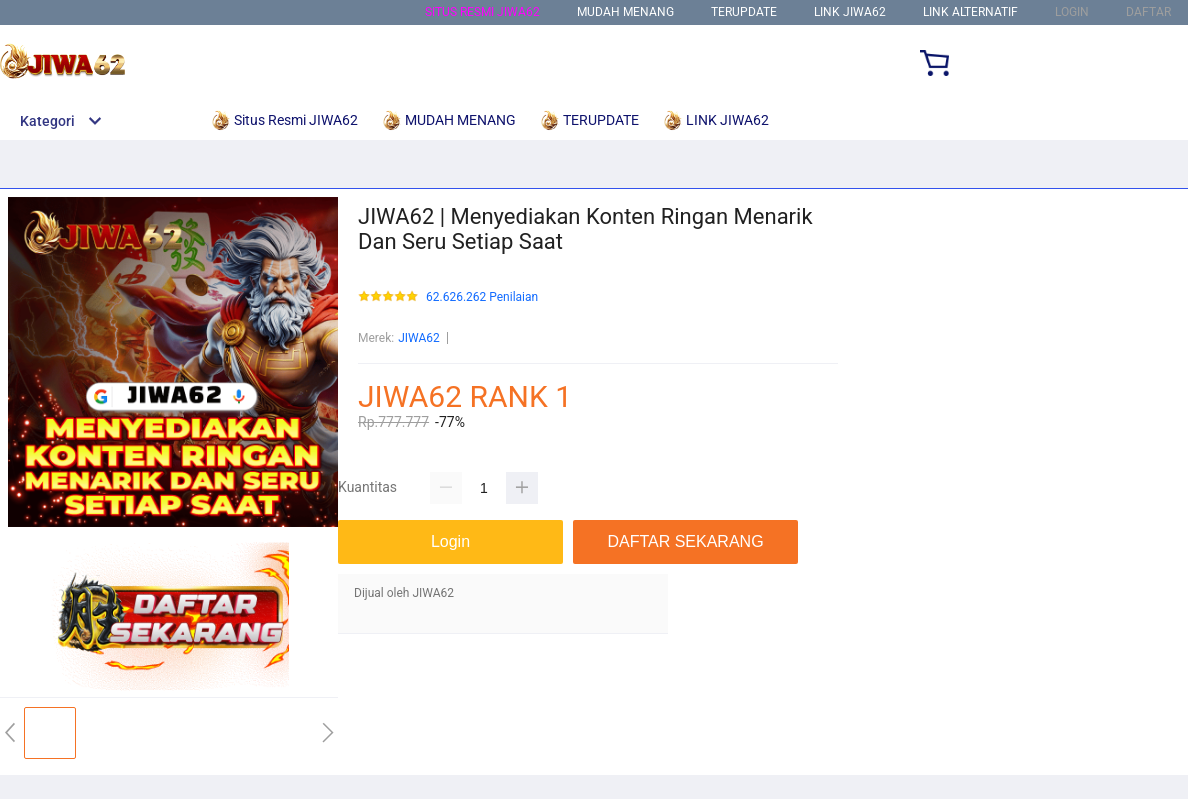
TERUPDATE (744, 12)
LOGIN (1072, 12)
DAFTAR (1148, 12)
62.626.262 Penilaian (482, 297)
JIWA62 (419, 338)
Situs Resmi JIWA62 (482, 12)
